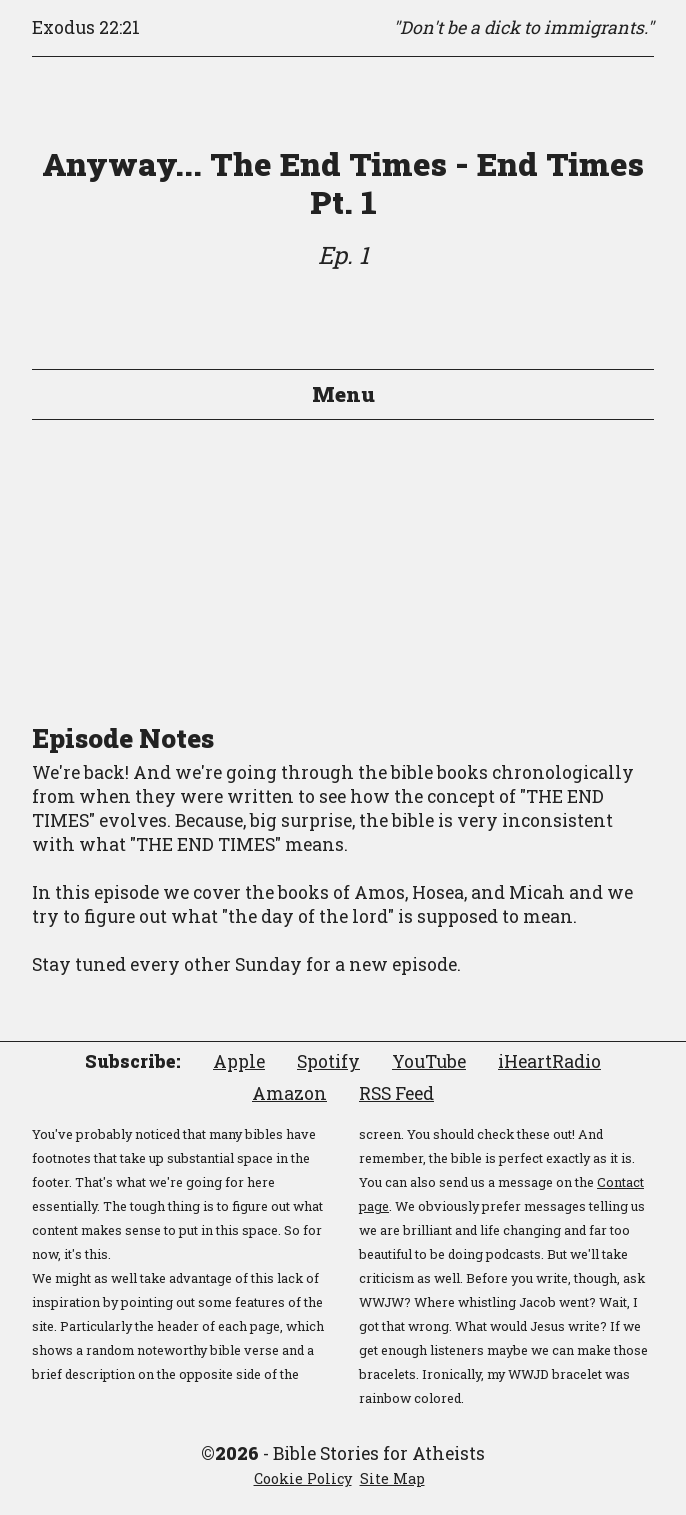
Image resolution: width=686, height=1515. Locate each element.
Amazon (289, 1093)
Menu (343, 394)
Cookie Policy (303, 1478)
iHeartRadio (549, 1061)
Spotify (328, 1061)
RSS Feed (396, 1093)
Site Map (392, 1478)
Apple (239, 1061)
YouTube (429, 1061)
